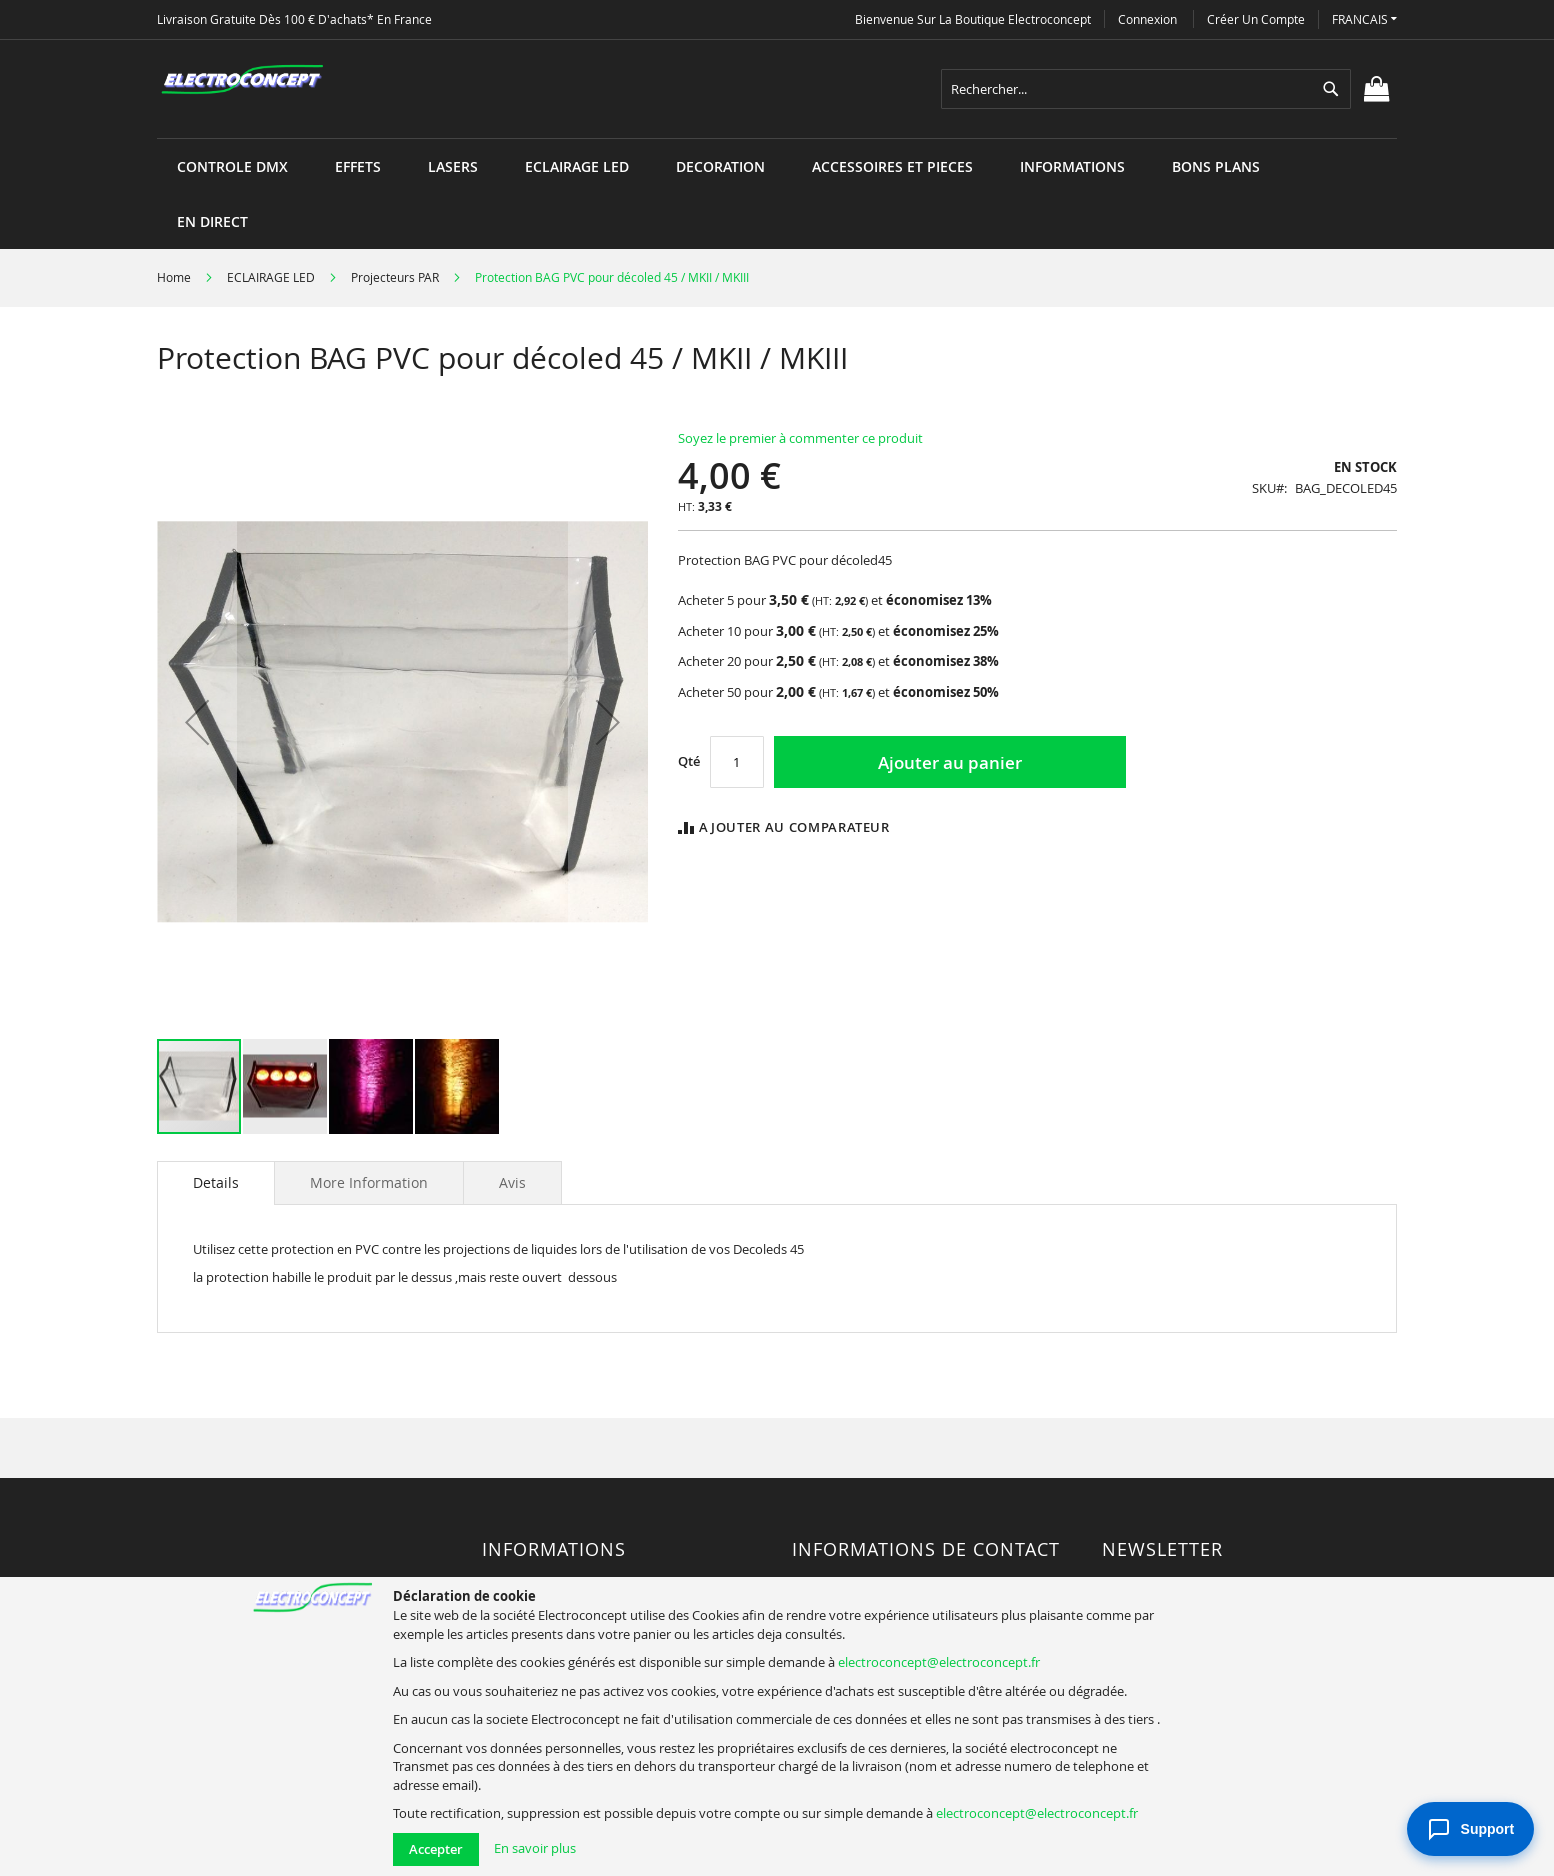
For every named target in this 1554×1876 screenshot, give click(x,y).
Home (174, 277)
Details (216, 1182)
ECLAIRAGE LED (271, 277)
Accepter (436, 1849)
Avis (512, 1182)
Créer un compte (1256, 19)
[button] (1364, 19)
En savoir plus (535, 1848)
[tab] (216, 1183)
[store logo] (242, 80)
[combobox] (1146, 89)
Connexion (1147, 19)
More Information (369, 1182)
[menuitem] (232, 166)
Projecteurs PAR (395, 277)
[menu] (777, 138)
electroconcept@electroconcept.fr (939, 1662)
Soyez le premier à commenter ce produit (800, 438)
